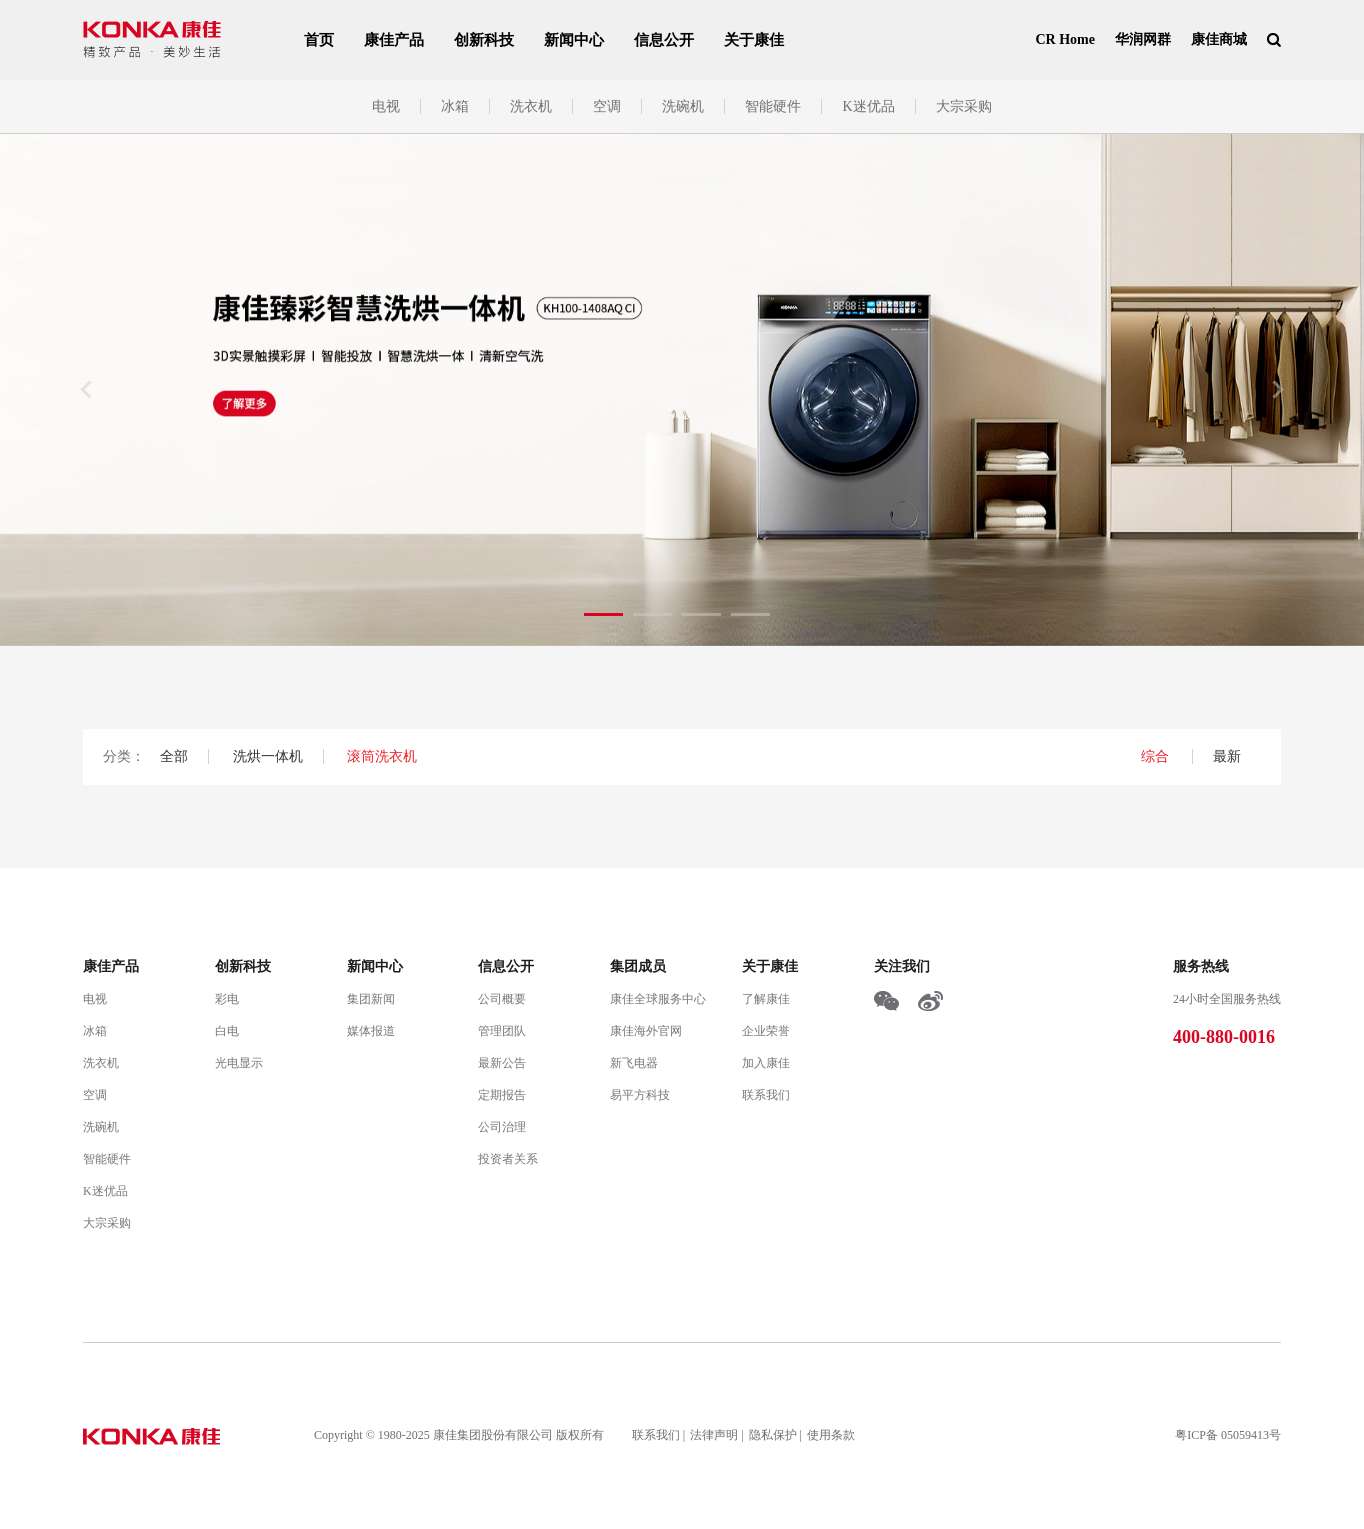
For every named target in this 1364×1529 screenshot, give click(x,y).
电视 (386, 106)
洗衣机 (531, 106)
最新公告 (502, 1063)
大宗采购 (964, 106)
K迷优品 (868, 106)
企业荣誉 (766, 1031)
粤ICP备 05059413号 (1228, 1435)
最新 (1227, 756)
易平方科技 (640, 1095)
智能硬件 (773, 106)
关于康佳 (754, 40)
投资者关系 (508, 1159)
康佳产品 (394, 40)
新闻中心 (574, 40)
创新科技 (484, 40)
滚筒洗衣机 (382, 756)
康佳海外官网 (646, 1031)
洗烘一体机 (268, 756)
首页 (319, 40)
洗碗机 (683, 106)
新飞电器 (634, 1063)
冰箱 (455, 106)
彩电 (227, 999)
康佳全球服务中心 (658, 999)
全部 (174, 756)
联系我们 (766, 1095)
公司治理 (502, 1127)
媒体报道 (371, 1031)
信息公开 (664, 40)
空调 (607, 106)
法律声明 (714, 1435)
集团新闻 (371, 999)
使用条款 (831, 1435)
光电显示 (239, 1063)
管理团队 (502, 1031)
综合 (1157, 756)
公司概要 (502, 999)
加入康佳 (766, 1063)
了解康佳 (766, 999)
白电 (227, 1031)
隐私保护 (773, 1435)
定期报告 (502, 1095)
